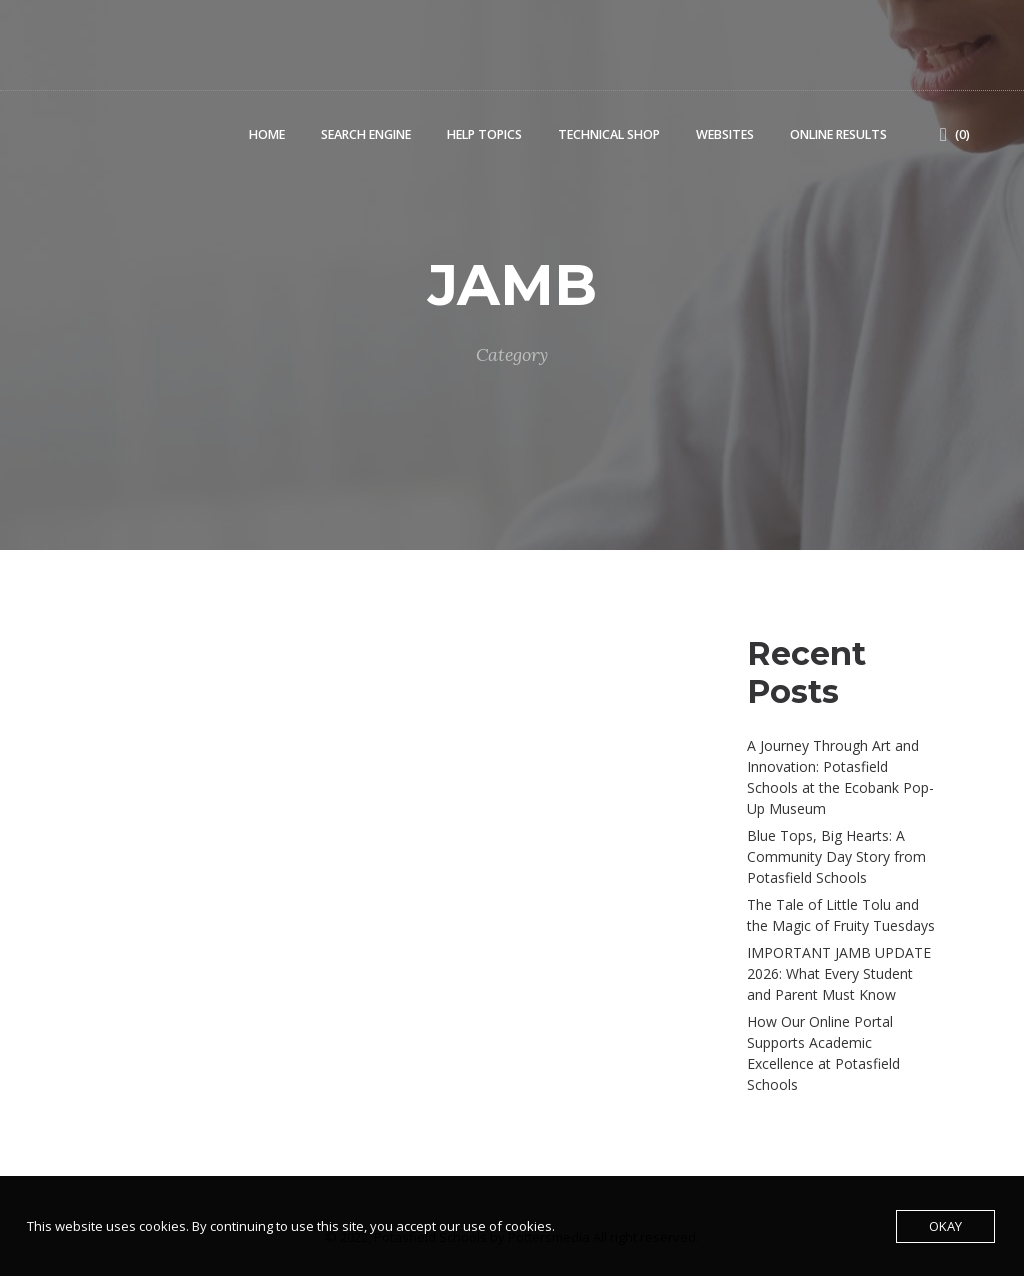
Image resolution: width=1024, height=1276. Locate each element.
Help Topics (484, 134)
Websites (725, 134)
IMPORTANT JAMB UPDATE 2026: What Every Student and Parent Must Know (839, 973)
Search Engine (366, 134)
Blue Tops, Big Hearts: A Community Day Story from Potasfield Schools (836, 856)
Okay (945, 1226)
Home (267, 134)
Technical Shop (609, 134)
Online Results (838, 134)
